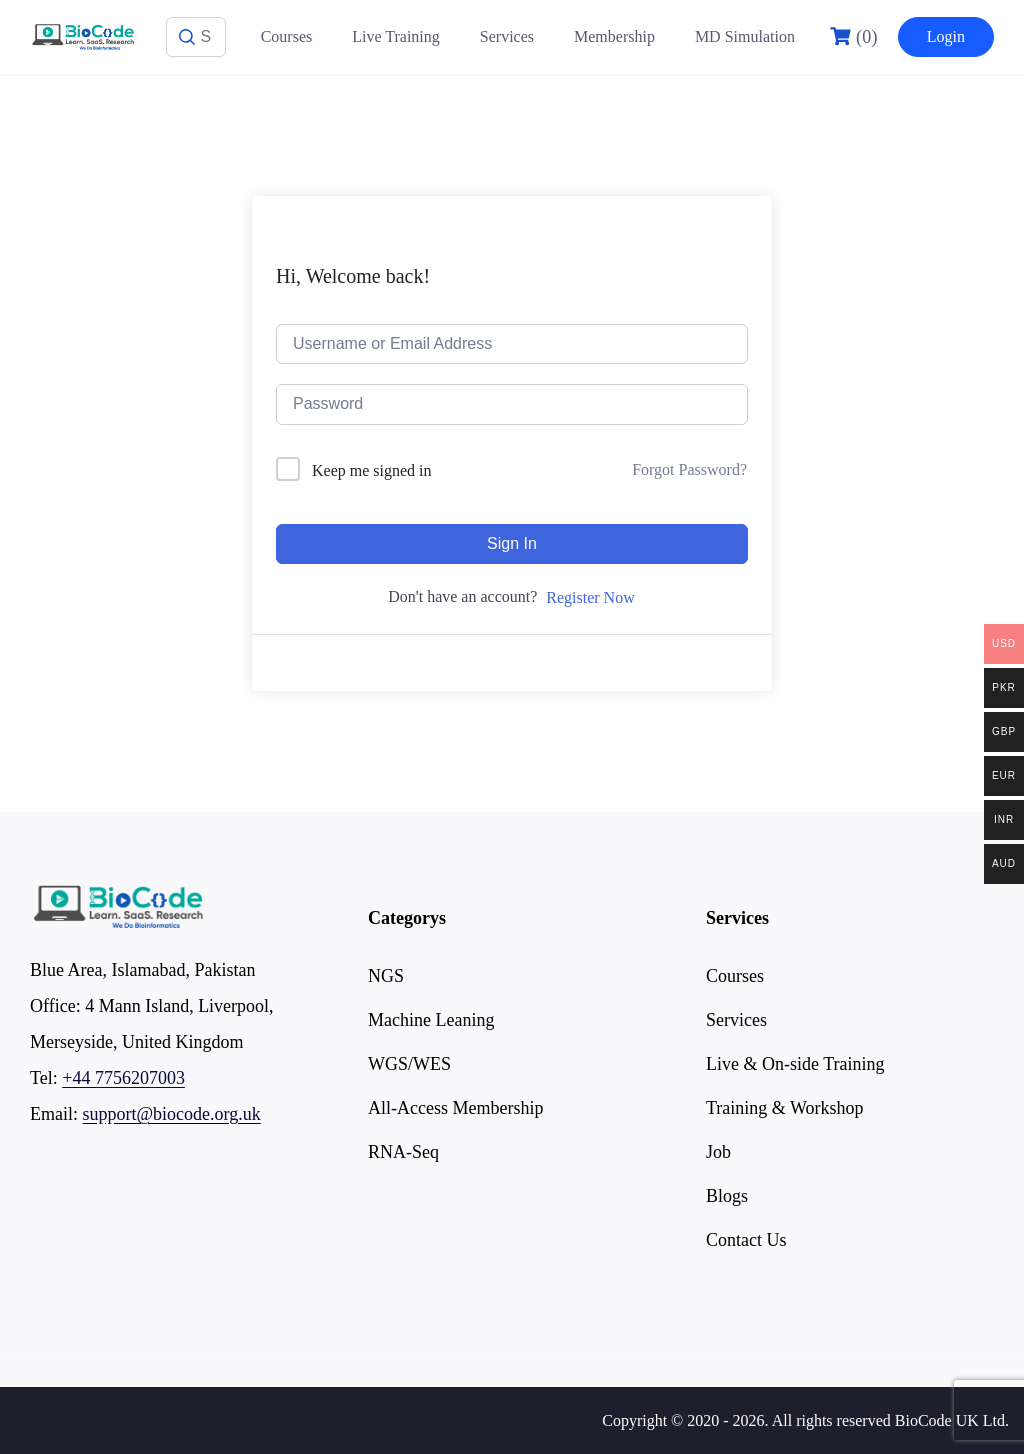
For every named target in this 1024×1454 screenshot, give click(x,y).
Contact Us (746, 1240)
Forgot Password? (689, 469)
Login (946, 36)
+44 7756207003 (123, 1078)
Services (507, 36)
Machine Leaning (431, 1020)
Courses (287, 36)
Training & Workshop (785, 1108)
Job (718, 1152)
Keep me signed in (372, 470)
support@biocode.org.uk (172, 1114)
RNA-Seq (403, 1152)
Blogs (727, 1196)
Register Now (590, 597)
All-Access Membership (455, 1108)
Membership (614, 36)
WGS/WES (409, 1064)
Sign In (512, 543)
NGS (386, 976)
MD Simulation (745, 36)
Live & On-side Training (795, 1064)
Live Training (396, 36)
